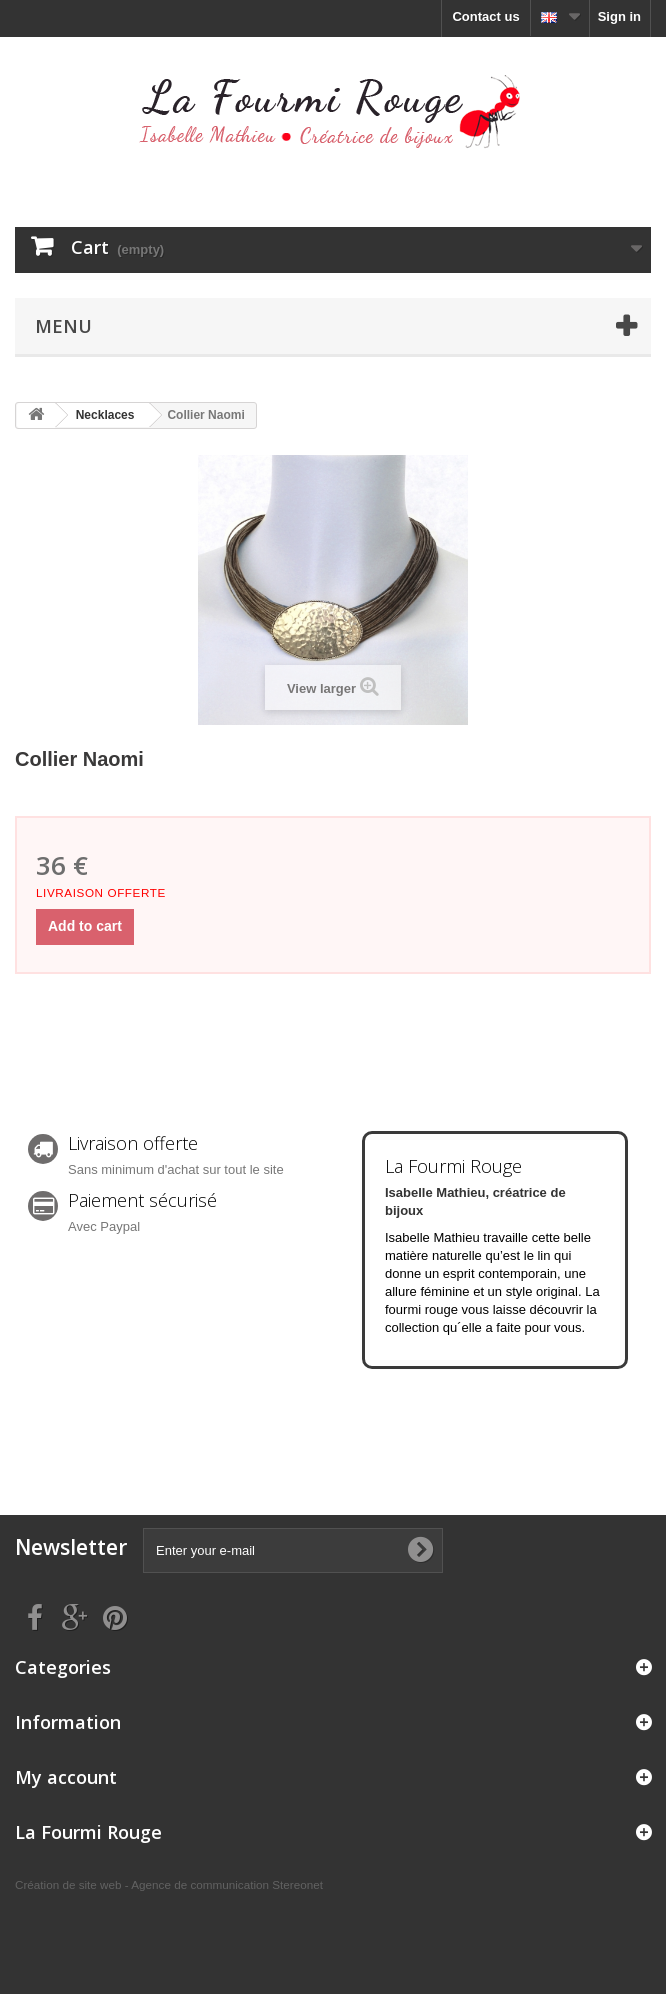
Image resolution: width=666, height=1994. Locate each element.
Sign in (619, 16)
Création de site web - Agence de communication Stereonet (169, 1884)
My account (66, 1777)
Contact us (485, 16)
